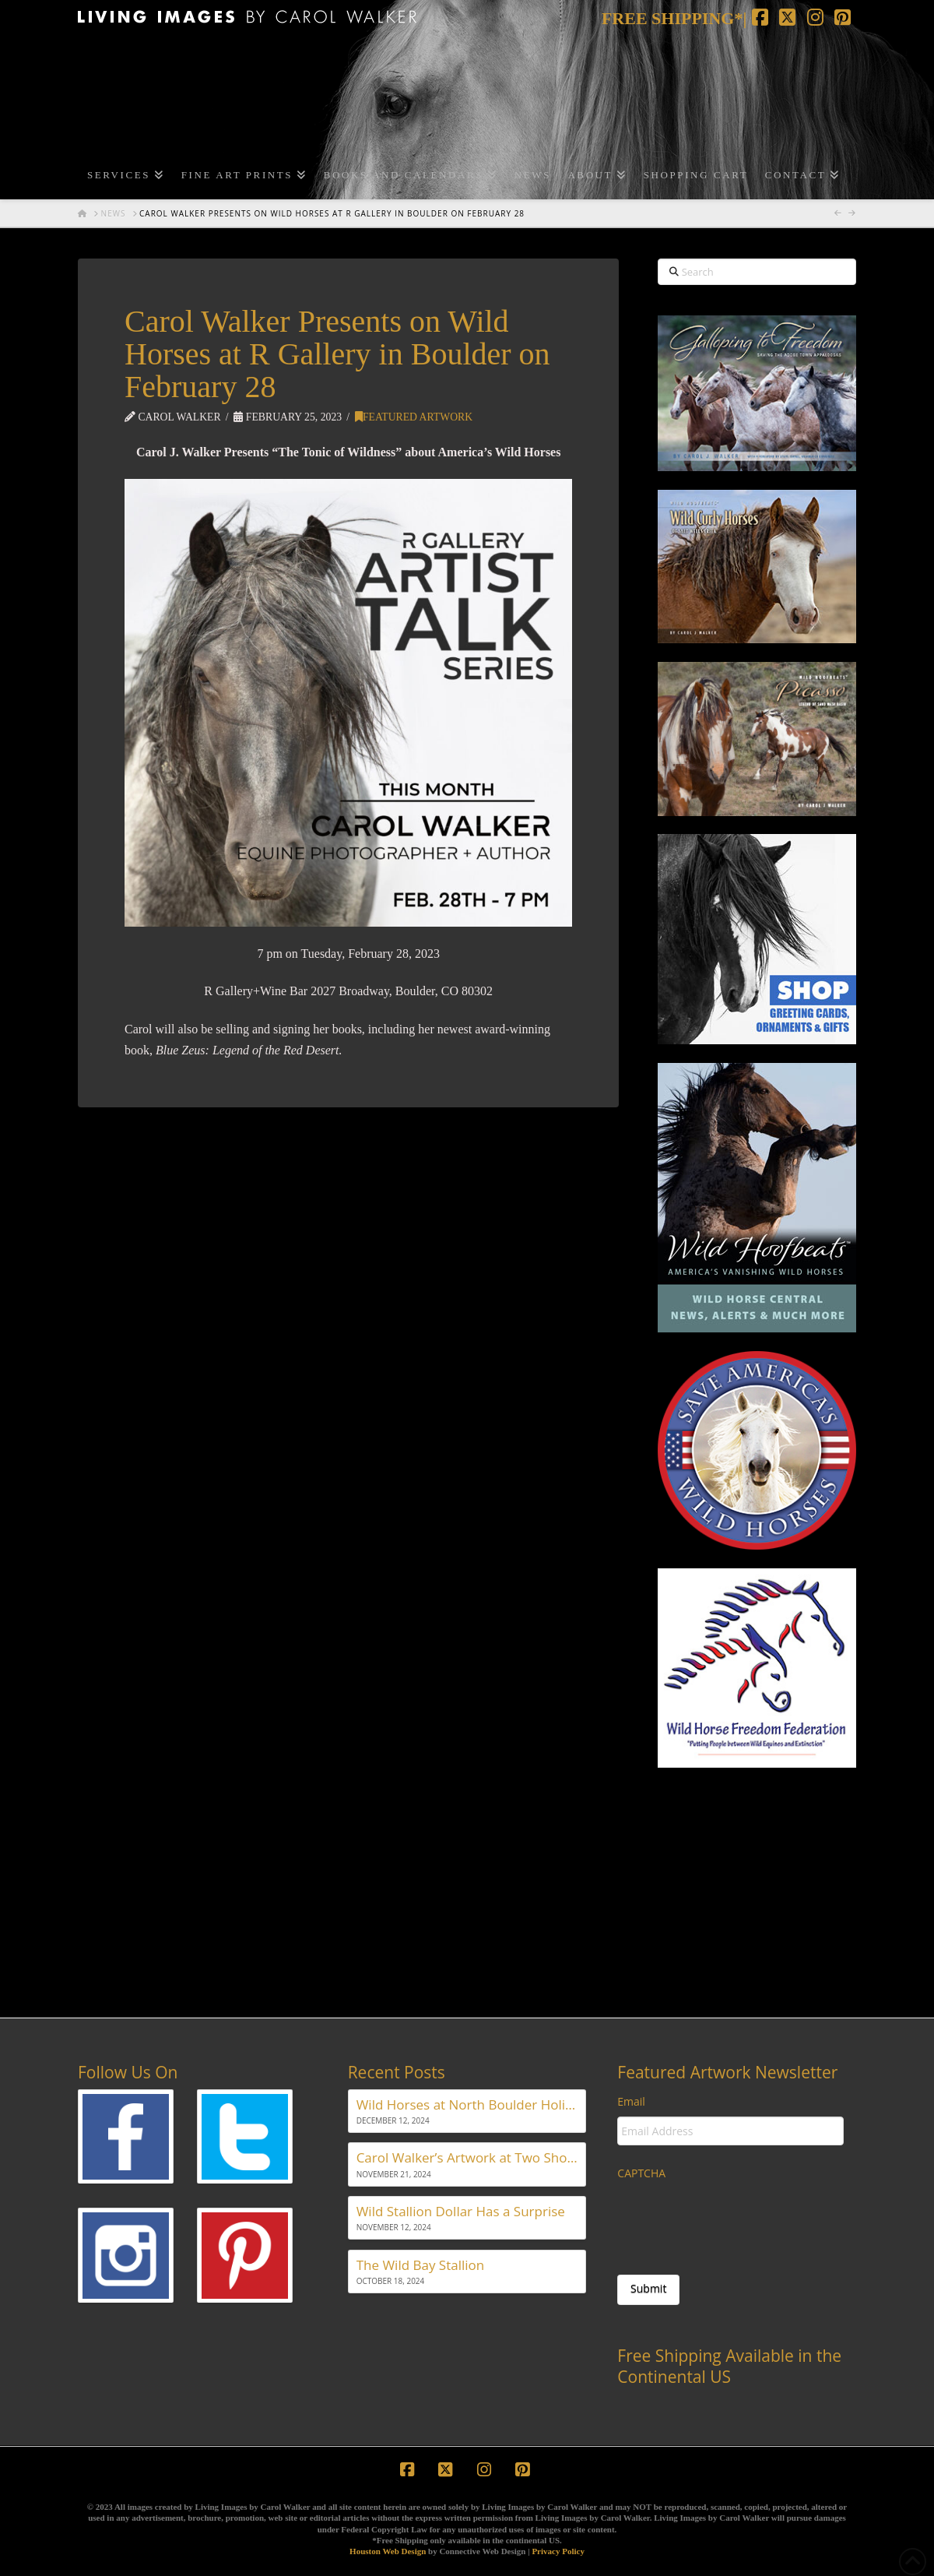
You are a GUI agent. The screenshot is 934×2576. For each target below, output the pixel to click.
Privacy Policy (558, 2551)
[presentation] (735, 2219)
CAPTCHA (641, 2173)
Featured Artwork (413, 417)
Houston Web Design (387, 2551)
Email (631, 2102)
